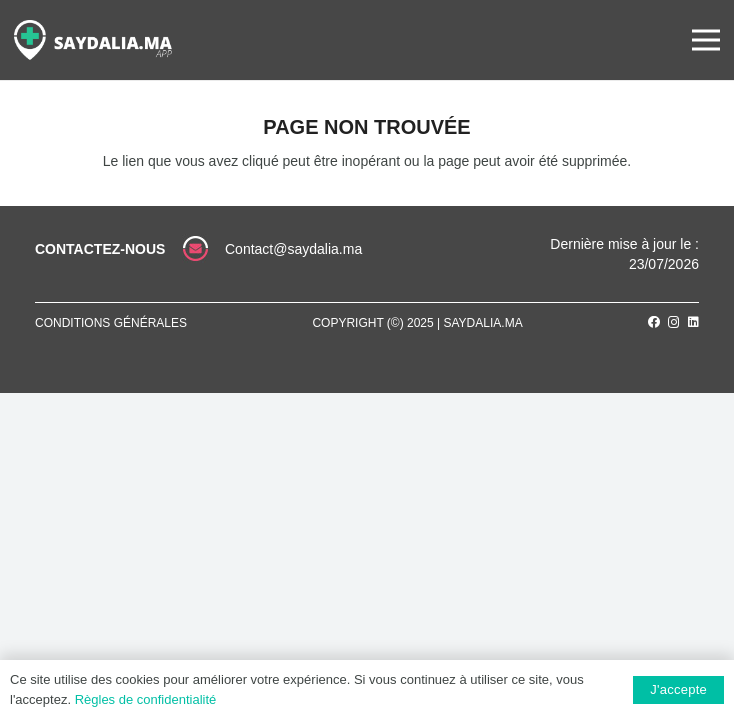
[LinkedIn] (693, 322)
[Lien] (93, 40)
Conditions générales (111, 323)
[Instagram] (674, 322)
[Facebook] (654, 322)
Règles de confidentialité (146, 699)
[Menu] (706, 40)
